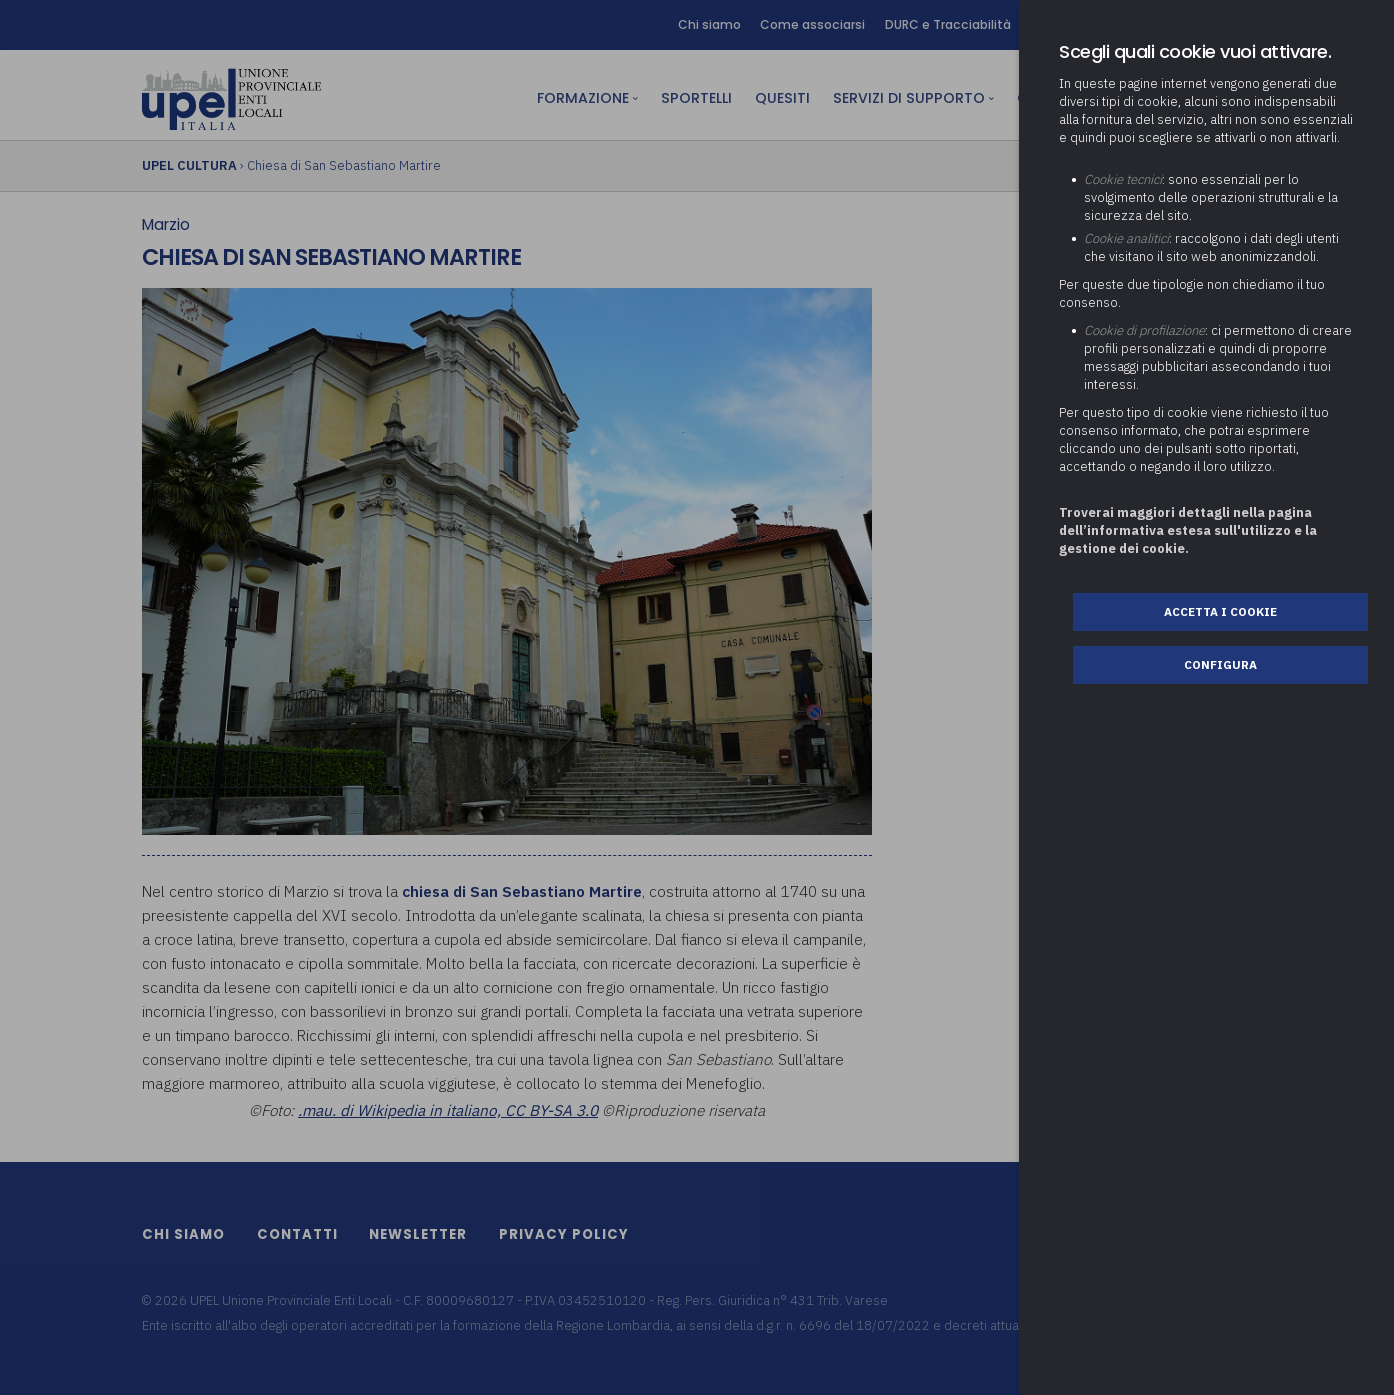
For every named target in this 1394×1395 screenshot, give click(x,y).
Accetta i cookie (1220, 611)
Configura (1220, 664)
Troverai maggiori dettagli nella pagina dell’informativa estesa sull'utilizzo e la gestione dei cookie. (1188, 530)
